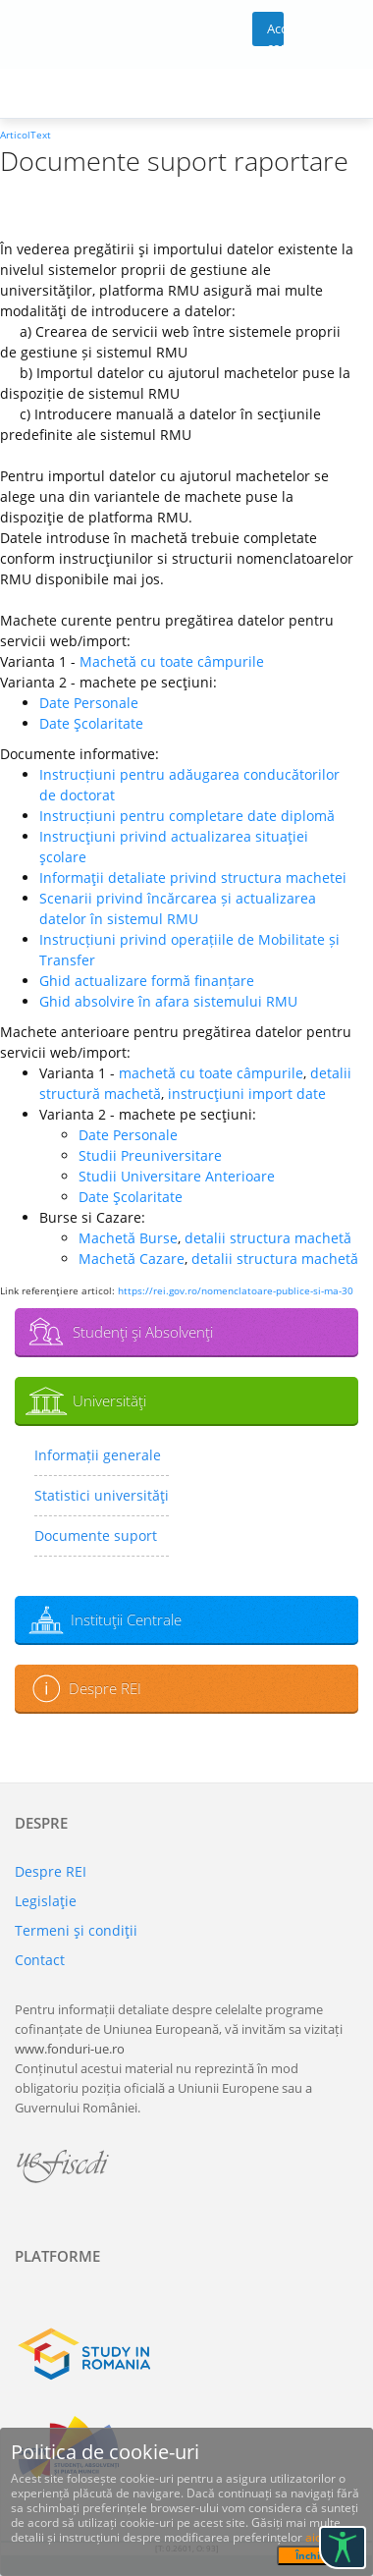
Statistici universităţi (101, 1495)
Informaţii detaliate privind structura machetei (192, 877)
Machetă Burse (128, 1238)
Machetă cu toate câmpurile (172, 661)
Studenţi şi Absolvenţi (143, 1332)
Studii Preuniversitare (150, 1155)
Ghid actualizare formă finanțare (146, 980)
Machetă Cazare (132, 1258)
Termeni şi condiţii (76, 1930)
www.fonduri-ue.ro (70, 2048)
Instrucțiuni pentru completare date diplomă (187, 815)
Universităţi (109, 1400)
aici (314, 2537)
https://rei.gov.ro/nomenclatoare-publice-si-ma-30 (235, 1290)
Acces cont (275, 33)
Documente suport (95, 1535)
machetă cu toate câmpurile (211, 1073)
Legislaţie (46, 1900)
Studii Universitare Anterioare (177, 1176)
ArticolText (25, 134)
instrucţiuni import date (247, 1093)
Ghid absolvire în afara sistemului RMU (168, 1001)
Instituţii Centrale (126, 1619)
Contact (40, 1959)
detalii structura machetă (268, 1238)
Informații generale (97, 1455)
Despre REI (105, 1688)
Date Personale (88, 702)
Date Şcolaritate (91, 723)
